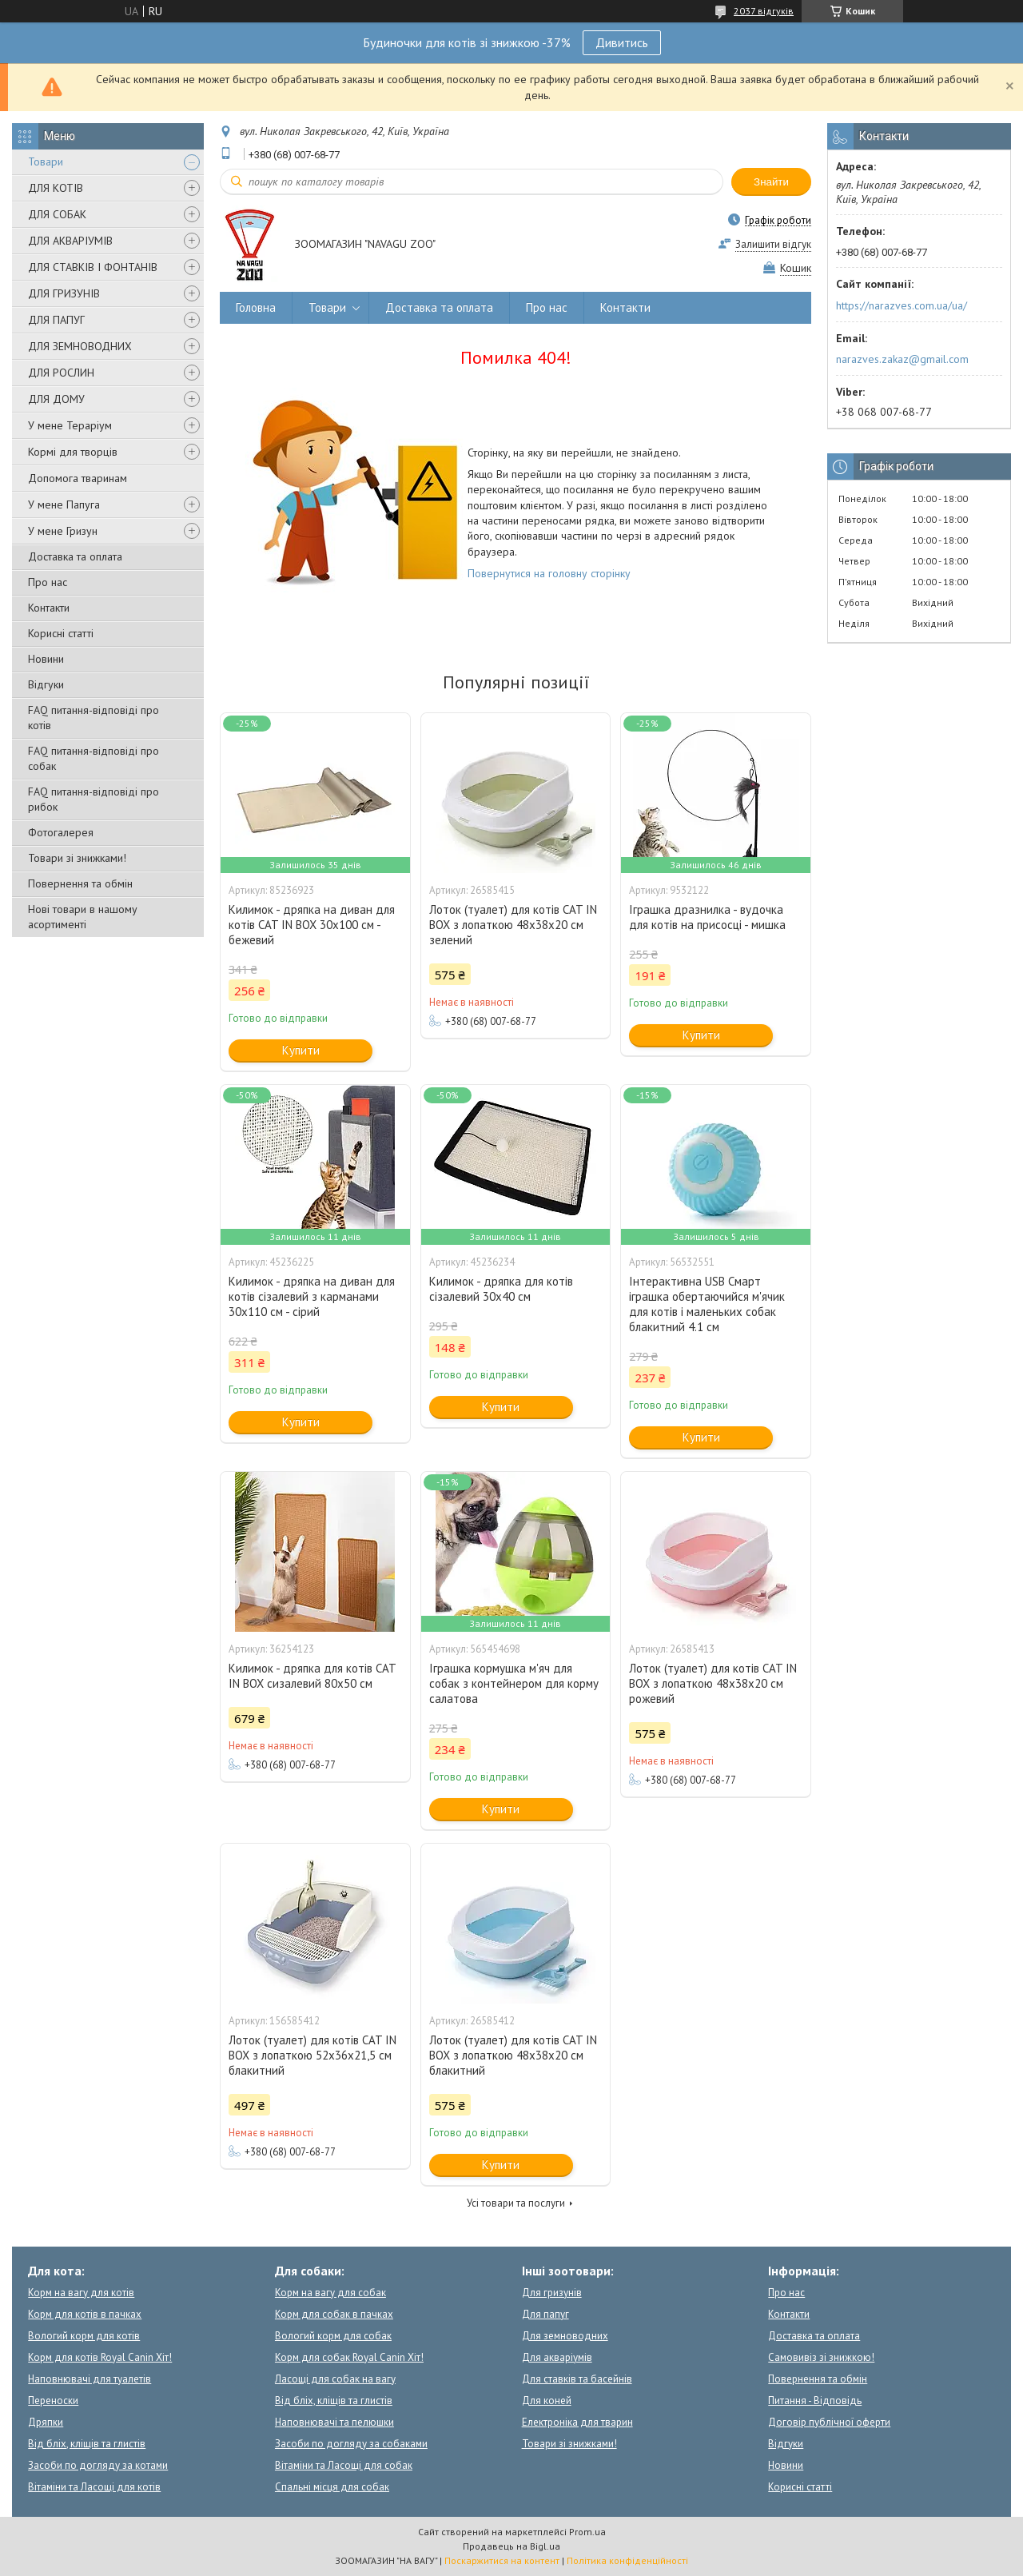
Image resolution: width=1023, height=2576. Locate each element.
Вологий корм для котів (84, 2336)
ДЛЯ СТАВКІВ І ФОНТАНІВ (92, 267)
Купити (301, 1050)
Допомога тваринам (77, 478)
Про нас (47, 582)
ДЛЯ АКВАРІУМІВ (70, 240)
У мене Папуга (64, 504)
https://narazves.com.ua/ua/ (901, 305)
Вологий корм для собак (333, 2336)
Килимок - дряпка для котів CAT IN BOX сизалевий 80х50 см (312, 1676)
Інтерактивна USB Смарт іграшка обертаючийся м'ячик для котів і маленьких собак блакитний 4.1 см (707, 1304)
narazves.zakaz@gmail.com (902, 359)
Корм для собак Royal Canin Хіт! (349, 2357)
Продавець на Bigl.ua (511, 2546)
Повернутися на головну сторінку (549, 573)
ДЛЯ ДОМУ (56, 399)
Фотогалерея (61, 832)
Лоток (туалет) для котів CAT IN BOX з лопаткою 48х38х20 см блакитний (513, 2055)
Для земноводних (565, 2336)
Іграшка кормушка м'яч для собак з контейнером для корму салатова (514, 1683)
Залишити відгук (773, 244)
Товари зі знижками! (77, 858)
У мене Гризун (63, 531)
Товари (45, 161)
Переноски (53, 2400)
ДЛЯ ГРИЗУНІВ (64, 293)
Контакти (49, 607)
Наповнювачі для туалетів (89, 2379)
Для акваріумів (557, 2357)
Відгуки (46, 684)
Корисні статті (61, 633)
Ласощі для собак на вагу (335, 2379)
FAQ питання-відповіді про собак (93, 758)
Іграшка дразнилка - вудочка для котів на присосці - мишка (707, 917)
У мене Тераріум (70, 425)
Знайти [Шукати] (771, 182)
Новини (46, 659)
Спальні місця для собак (332, 2487)
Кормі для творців (72, 452)
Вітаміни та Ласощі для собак (343, 2465)
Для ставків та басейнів (577, 2379)
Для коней (546, 2400)
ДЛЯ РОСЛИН (61, 372)
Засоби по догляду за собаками (351, 2443)
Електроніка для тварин (577, 2422)
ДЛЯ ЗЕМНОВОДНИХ (80, 346)
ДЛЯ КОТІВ (55, 188)
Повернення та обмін (80, 883)
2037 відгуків (764, 11)
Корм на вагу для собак (330, 2292)
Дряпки (45, 2422)
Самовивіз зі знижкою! (821, 2357)
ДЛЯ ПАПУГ (56, 320)
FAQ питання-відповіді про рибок (93, 799)
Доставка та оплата (75, 556)
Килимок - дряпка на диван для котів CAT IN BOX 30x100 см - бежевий (312, 924)
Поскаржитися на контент (501, 2560)
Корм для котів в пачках (84, 2314)
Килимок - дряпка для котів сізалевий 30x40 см (501, 1289)
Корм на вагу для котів (81, 2292)
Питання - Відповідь (815, 2400)
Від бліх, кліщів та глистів (86, 2443)
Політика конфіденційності (627, 2560)
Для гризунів (552, 2292)
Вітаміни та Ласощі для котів (94, 2487)
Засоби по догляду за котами (98, 2465)
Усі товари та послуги (516, 2203)
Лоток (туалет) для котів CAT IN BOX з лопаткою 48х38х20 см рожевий (713, 1683)
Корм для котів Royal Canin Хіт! (100, 2357)
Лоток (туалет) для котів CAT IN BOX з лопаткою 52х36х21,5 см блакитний (312, 2055)
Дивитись (621, 42)
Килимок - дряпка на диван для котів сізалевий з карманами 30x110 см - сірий (312, 1296)
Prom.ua (587, 2532)
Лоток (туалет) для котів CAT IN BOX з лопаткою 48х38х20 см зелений (513, 924)
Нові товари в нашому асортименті (82, 916)
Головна (256, 307)
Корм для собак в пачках (334, 2314)
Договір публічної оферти (829, 2422)
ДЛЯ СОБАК (57, 214)
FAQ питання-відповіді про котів (93, 717)
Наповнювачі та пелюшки (334, 2422)
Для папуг (545, 2314)
